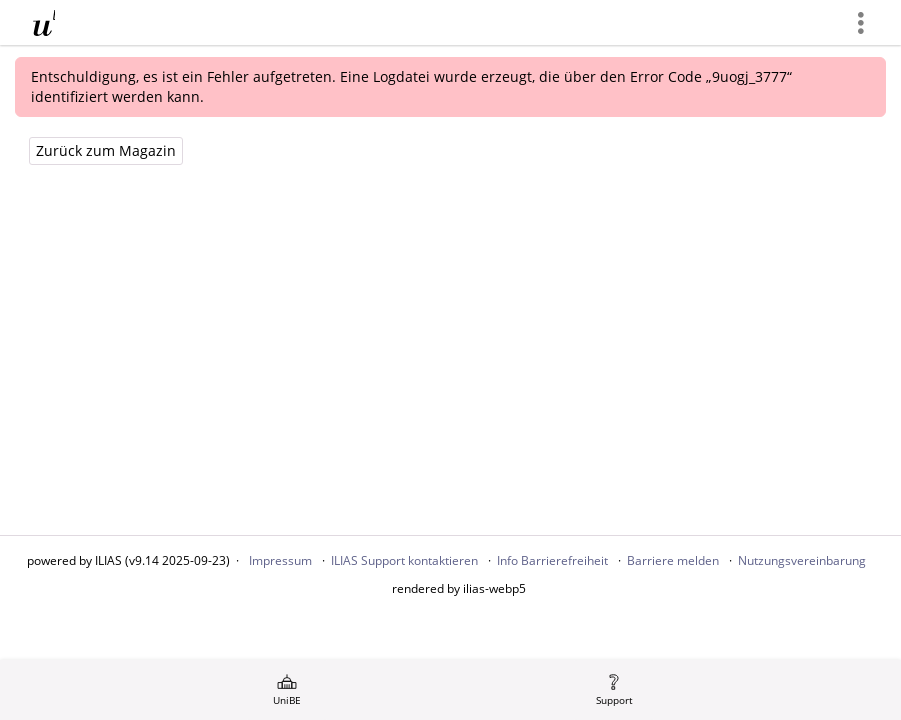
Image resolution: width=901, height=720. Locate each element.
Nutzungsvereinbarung (802, 560)
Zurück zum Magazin (106, 150)
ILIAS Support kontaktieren (404, 560)
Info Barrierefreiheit (552, 560)
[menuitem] (287, 690)
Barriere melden (673, 560)
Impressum (280, 560)
